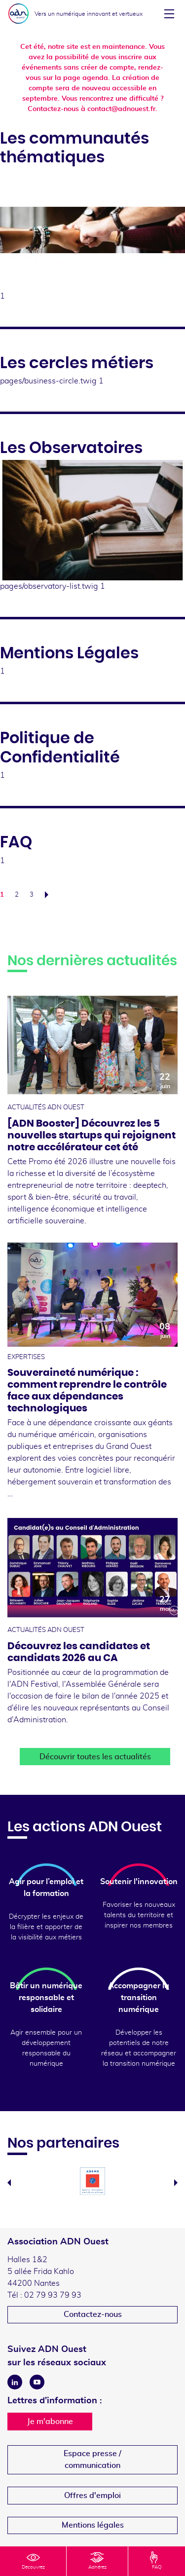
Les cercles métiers (76, 363)
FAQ (16, 842)
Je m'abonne (50, 2421)
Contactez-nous (93, 2314)
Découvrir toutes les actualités (95, 1757)
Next (176, 2182)
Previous (9, 2182)
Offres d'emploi (92, 2496)
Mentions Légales (69, 653)
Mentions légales (93, 2525)
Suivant (49, 894)
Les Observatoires (71, 448)
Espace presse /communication (92, 2459)
